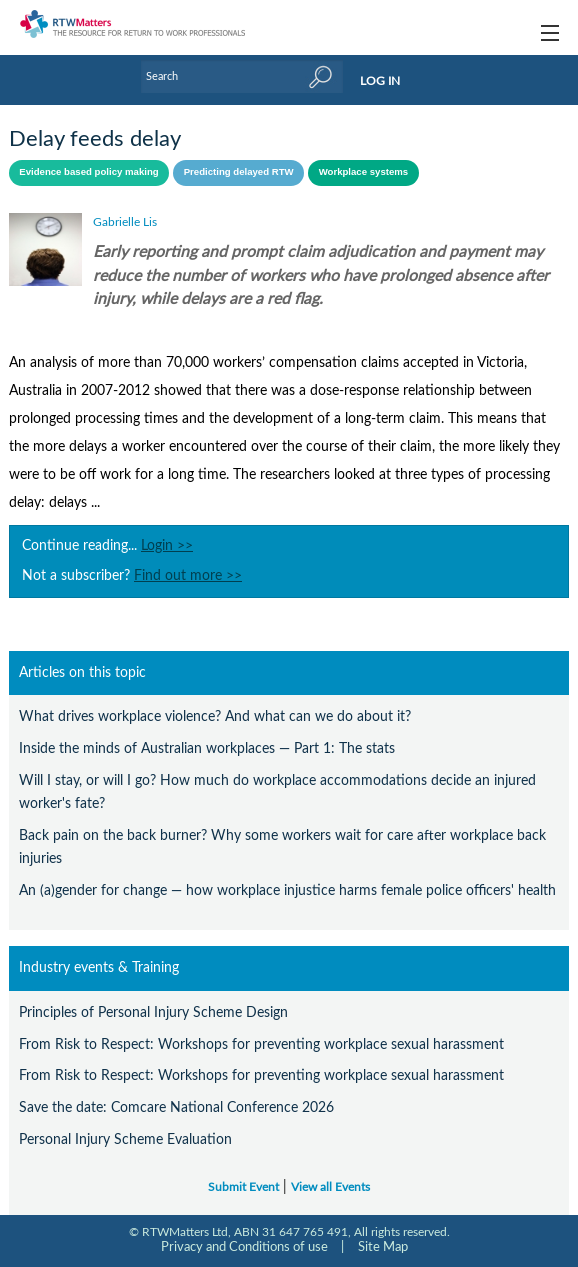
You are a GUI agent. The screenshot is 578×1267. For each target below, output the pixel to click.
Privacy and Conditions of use (244, 1247)
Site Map (383, 1247)
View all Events (330, 1187)
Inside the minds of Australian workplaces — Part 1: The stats (207, 748)
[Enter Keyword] (242, 76)
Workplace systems (364, 171)
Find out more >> (188, 576)
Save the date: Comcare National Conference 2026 (176, 1107)
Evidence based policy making (88, 171)
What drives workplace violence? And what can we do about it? (215, 716)
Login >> (167, 546)
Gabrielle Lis (125, 222)
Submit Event (243, 1187)
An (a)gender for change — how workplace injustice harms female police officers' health (287, 890)
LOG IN (380, 81)
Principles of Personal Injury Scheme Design (153, 1012)
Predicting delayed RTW (239, 171)
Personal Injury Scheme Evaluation (125, 1139)
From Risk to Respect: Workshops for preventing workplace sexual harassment (261, 1044)
